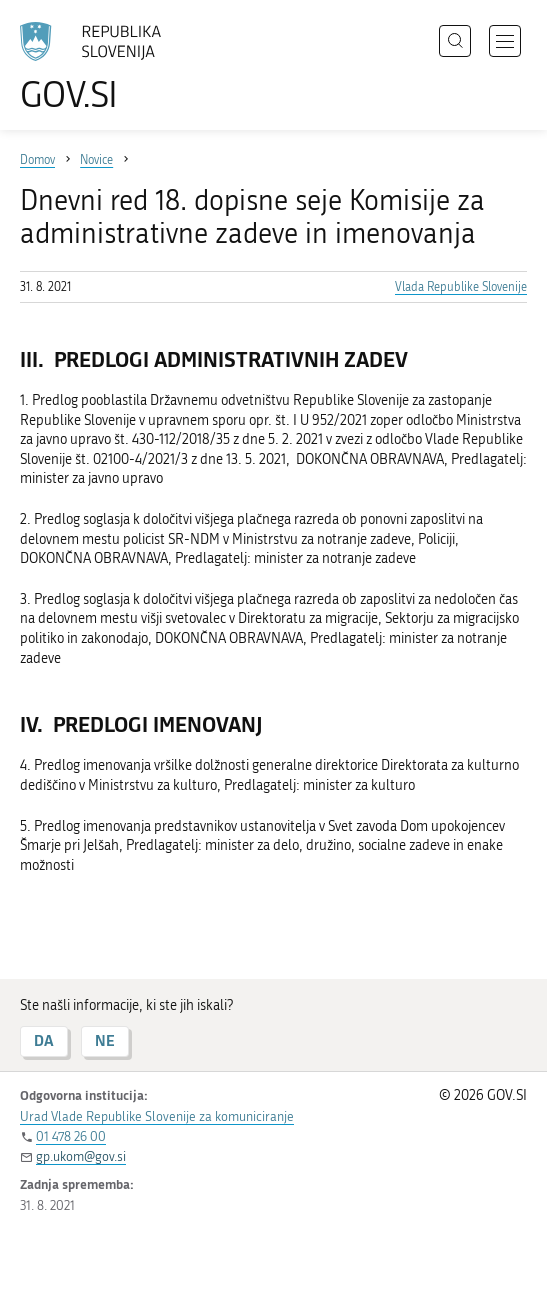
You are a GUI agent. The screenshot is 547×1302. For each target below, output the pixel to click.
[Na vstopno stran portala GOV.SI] (100, 67)
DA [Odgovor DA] (44, 1040)
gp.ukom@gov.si (81, 1156)
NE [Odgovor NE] (105, 1040)
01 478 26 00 (71, 1136)
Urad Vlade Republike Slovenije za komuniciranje (157, 1116)
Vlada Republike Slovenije (461, 287)
